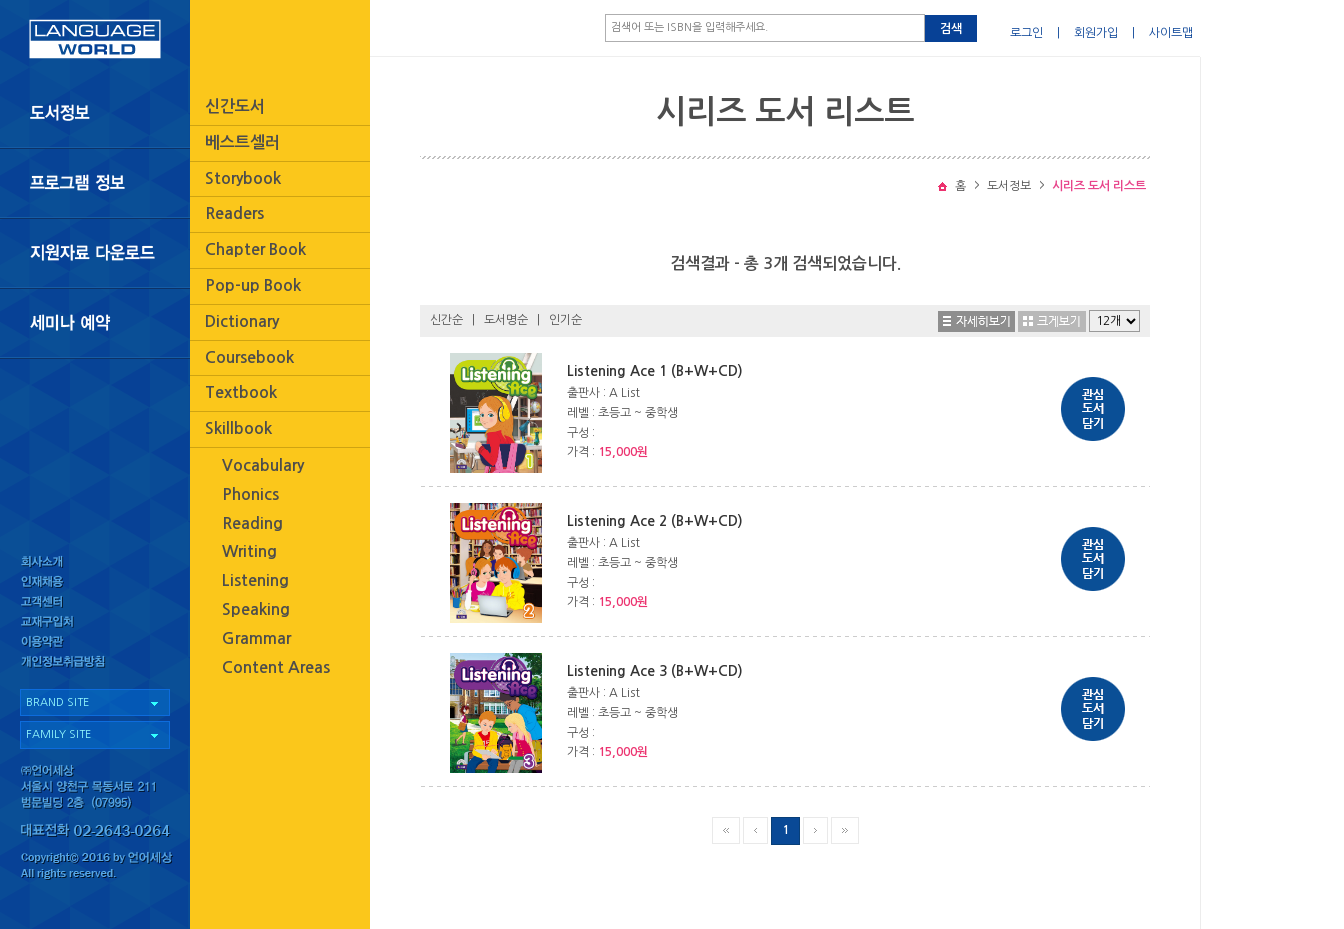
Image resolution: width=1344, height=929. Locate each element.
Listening (255, 580)
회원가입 (1096, 33)
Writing (249, 551)
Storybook (243, 178)
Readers (234, 213)
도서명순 (506, 320)
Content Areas (276, 667)
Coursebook (249, 357)
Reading (252, 523)
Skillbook (238, 428)
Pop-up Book (253, 285)
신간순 (446, 320)
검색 (951, 29)
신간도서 (235, 106)
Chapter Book (255, 249)
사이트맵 (1171, 33)
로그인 (1026, 33)
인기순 (565, 320)
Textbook (241, 392)
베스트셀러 (242, 142)
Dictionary (242, 321)
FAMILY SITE (58, 734)
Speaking (256, 609)
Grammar (256, 638)
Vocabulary (263, 465)
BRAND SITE (57, 702)
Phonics (250, 494)
